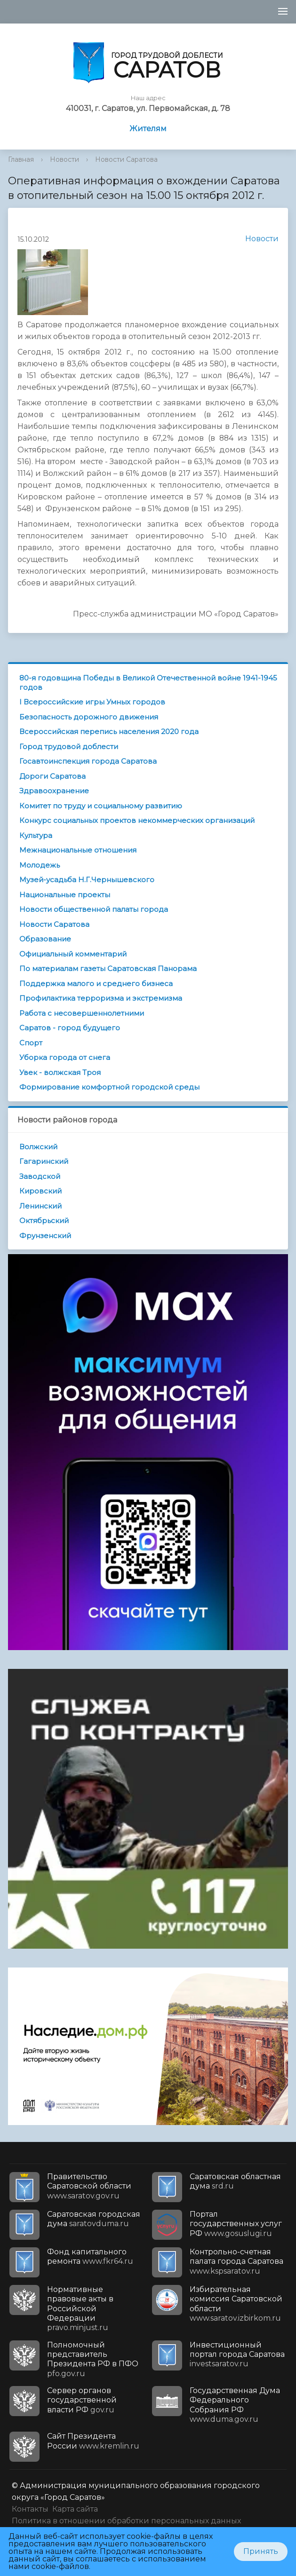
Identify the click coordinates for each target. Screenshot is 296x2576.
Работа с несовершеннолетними (81, 1013)
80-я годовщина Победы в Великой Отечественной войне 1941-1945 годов (148, 682)
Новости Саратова (126, 159)
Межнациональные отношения (77, 849)
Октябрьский (44, 1220)
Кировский (40, 1190)
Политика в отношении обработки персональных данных (126, 2520)
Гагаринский (43, 1161)
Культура (35, 835)
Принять (260, 2551)
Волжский (38, 1146)
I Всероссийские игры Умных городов (92, 701)
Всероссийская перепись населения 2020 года (109, 731)
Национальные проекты (64, 894)
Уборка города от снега (64, 1057)
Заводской (39, 1176)
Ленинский (40, 1205)
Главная (21, 159)
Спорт (30, 1042)
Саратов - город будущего (69, 1027)
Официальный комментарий (73, 953)
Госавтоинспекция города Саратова (88, 761)
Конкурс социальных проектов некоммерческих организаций (137, 820)
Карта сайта (75, 2509)
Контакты (30, 2509)
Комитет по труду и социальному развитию (100, 805)
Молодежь (39, 865)
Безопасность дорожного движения (88, 716)
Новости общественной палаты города (93, 909)
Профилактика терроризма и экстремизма (100, 998)
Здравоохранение (54, 790)
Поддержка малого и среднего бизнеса (96, 983)
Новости (64, 159)
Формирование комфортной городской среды (109, 1087)
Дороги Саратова (52, 776)
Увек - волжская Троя (60, 1072)
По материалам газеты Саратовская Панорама (108, 968)
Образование (45, 938)
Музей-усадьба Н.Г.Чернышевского (86, 879)
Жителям (148, 128)
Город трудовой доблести (68, 746)
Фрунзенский (45, 1235)
